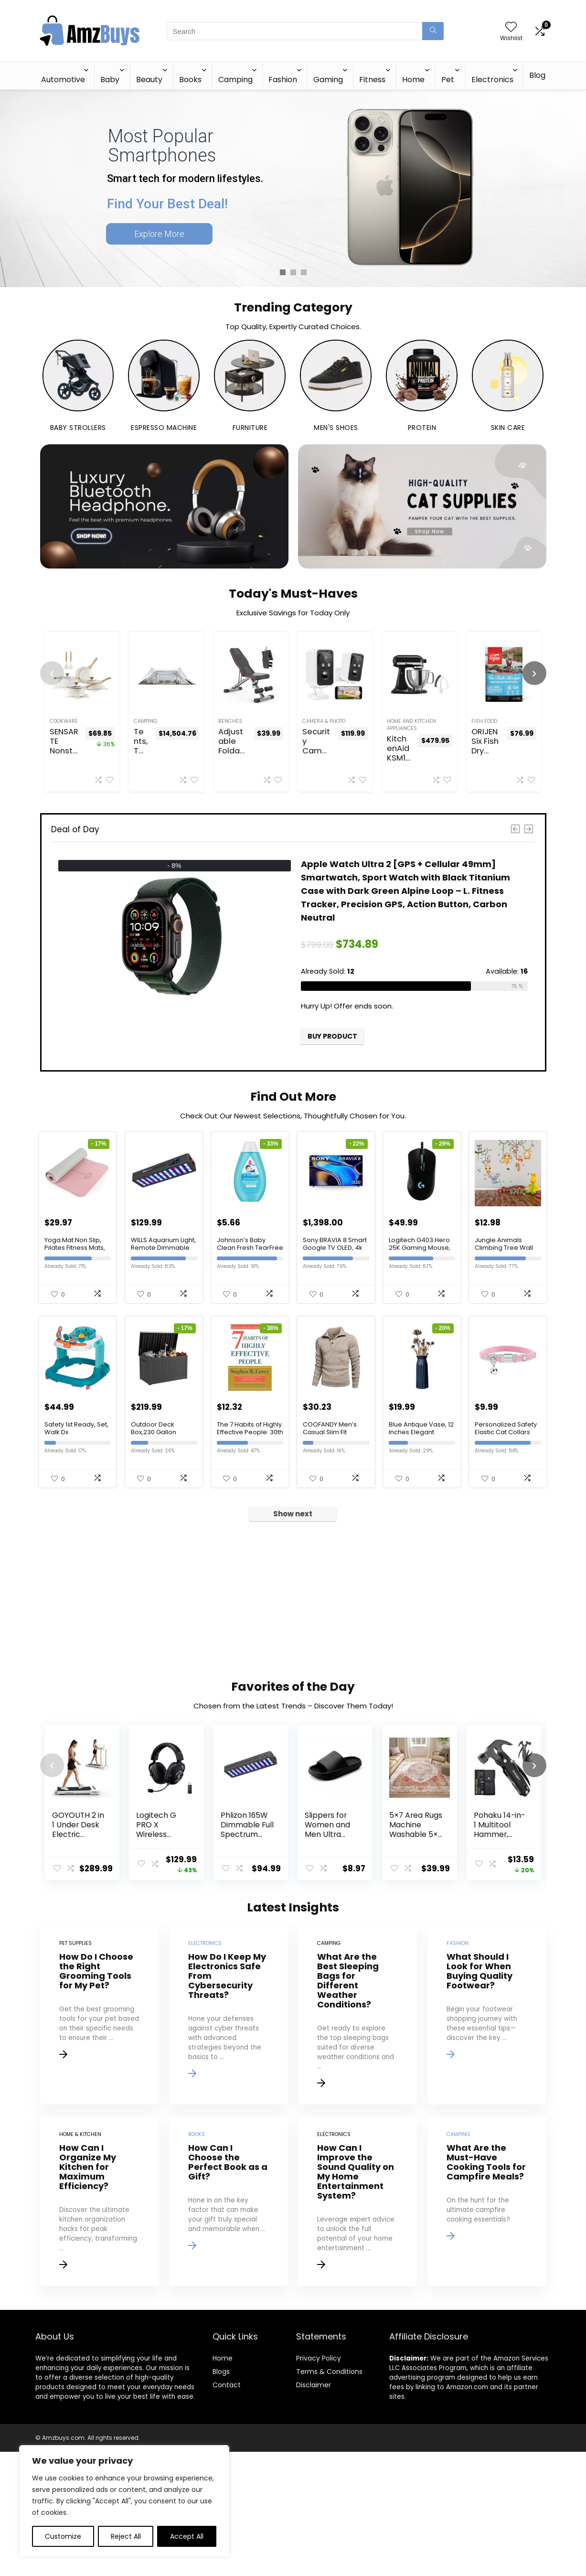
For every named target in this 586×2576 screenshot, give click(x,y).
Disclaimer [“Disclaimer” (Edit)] (313, 2509)
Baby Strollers (78, 427)
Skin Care (508, 427)
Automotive (63, 79)
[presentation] (52, 673)
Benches (230, 721)
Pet (447, 79)
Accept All (186, 2536)
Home (413, 79)
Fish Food (484, 721)
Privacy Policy (318, 2482)
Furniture (250, 427)
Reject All (126, 2536)
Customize (63, 2536)
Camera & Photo (323, 721)
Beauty (149, 79)
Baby (109, 79)
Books (190, 79)
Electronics (492, 79)
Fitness (372, 79)
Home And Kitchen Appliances (411, 725)
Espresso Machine (164, 427)
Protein (422, 427)
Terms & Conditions (329, 2496)
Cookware (64, 721)
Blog (537, 75)
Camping (235, 79)
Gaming (328, 79)
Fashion (282, 79)
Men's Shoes (336, 427)
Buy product (332, 1036)
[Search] (433, 31)
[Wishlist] (511, 27)
